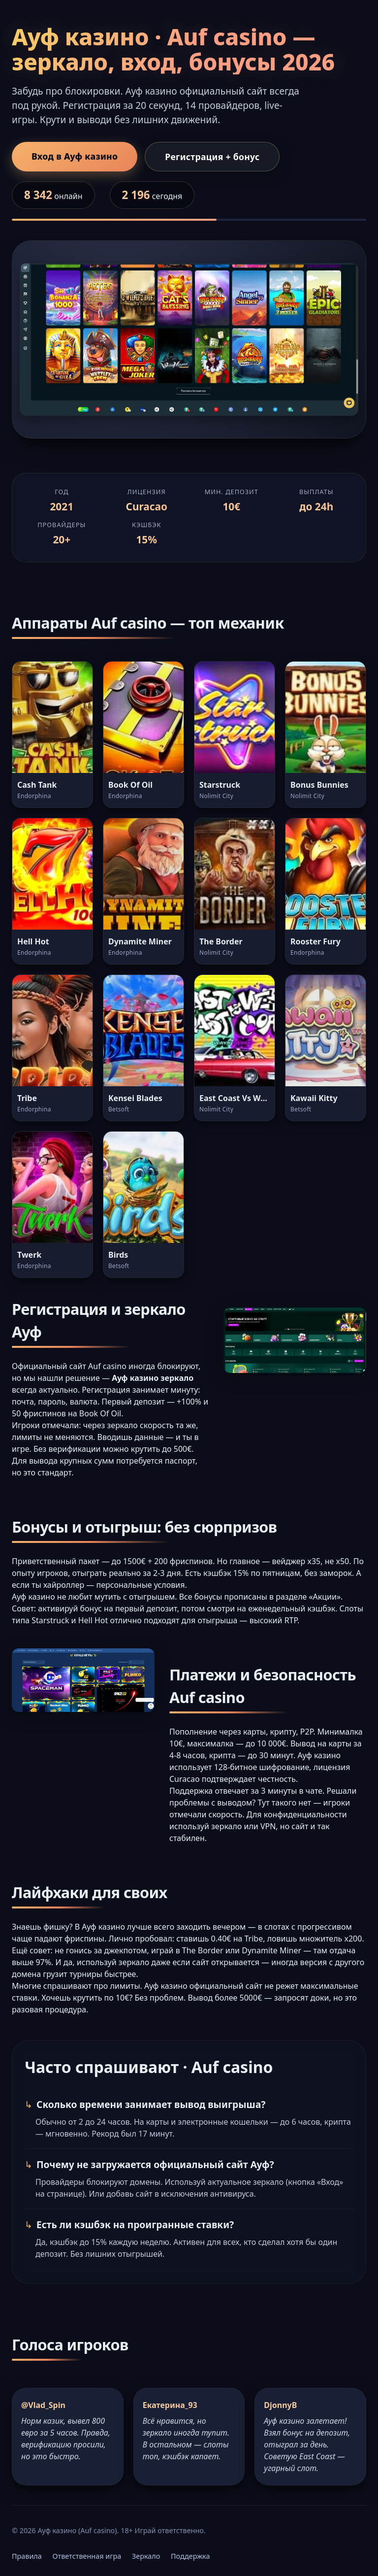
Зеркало (146, 2556)
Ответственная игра (87, 2556)
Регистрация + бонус (212, 157)
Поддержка (190, 2556)
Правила (27, 2556)
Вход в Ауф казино (75, 156)
